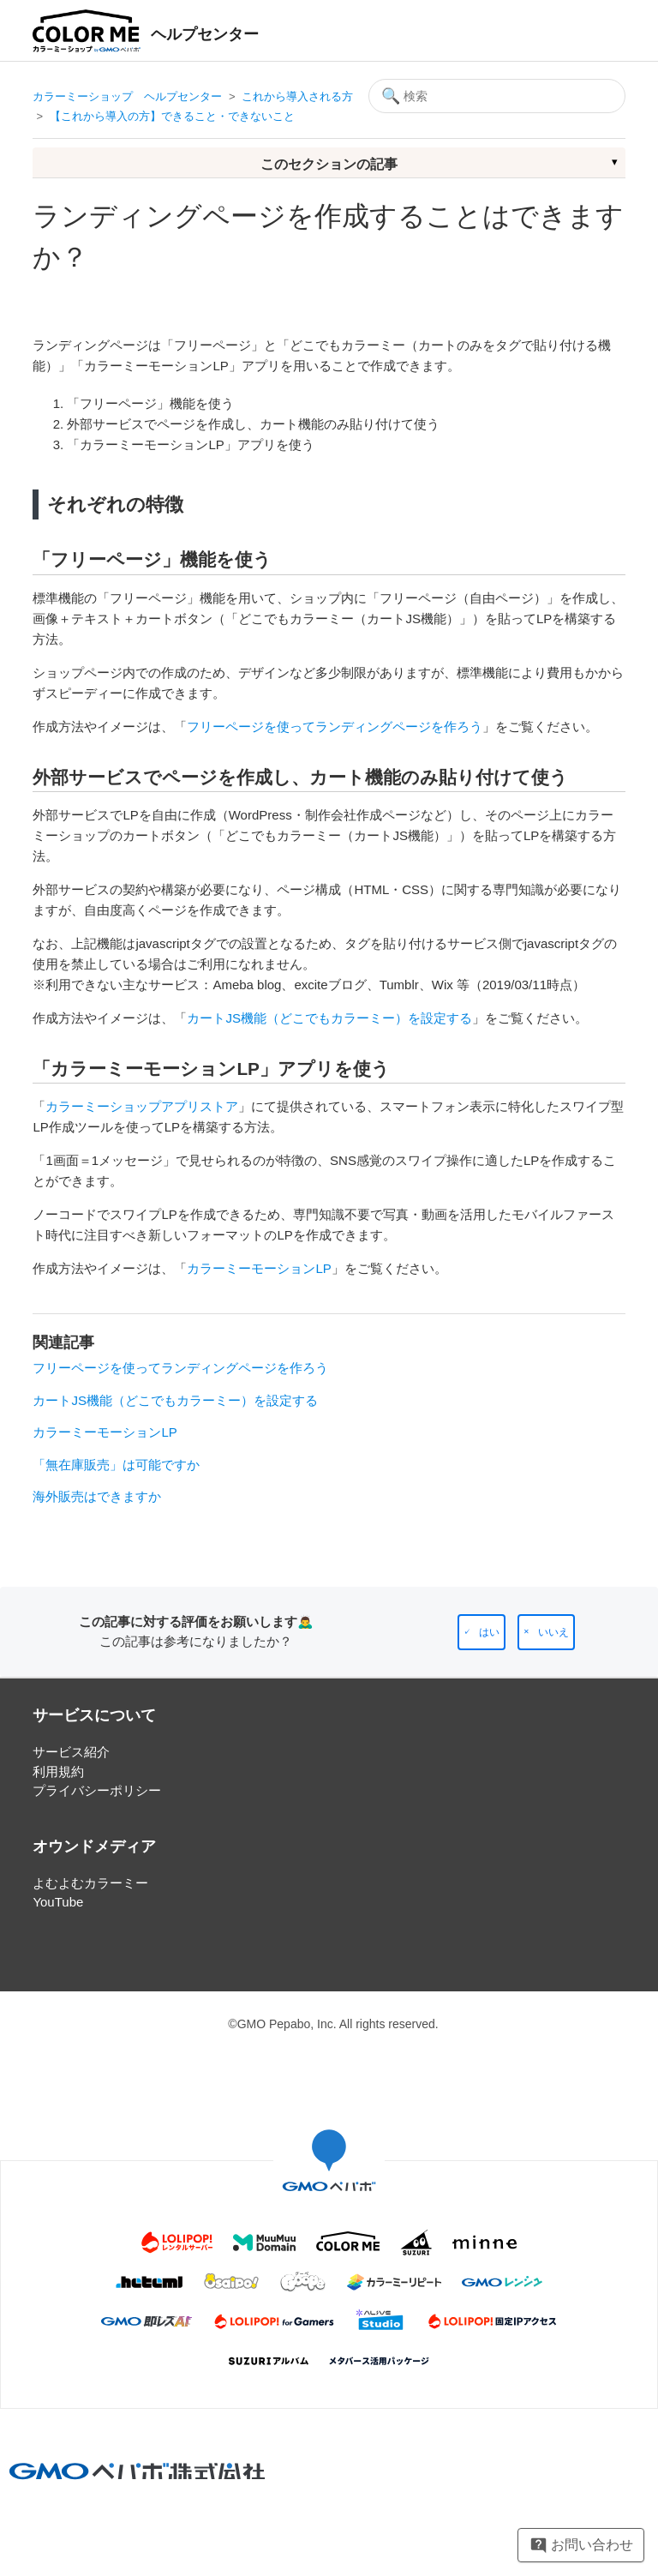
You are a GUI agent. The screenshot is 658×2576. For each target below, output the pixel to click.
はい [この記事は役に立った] (489, 1632)
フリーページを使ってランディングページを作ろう (334, 726)
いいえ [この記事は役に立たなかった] (553, 1632)
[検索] (496, 96)
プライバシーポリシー (97, 1790)
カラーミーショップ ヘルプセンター (127, 96)
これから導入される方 (297, 96)
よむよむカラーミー (90, 1883)
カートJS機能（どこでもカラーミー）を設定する (329, 1018)
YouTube (58, 1901)
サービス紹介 (71, 1751)
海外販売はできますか (97, 1496)
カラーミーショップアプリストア (141, 1106)
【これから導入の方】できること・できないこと (172, 116)
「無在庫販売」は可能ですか (116, 1464)
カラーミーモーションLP (259, 1268)
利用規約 (58, 1771)
